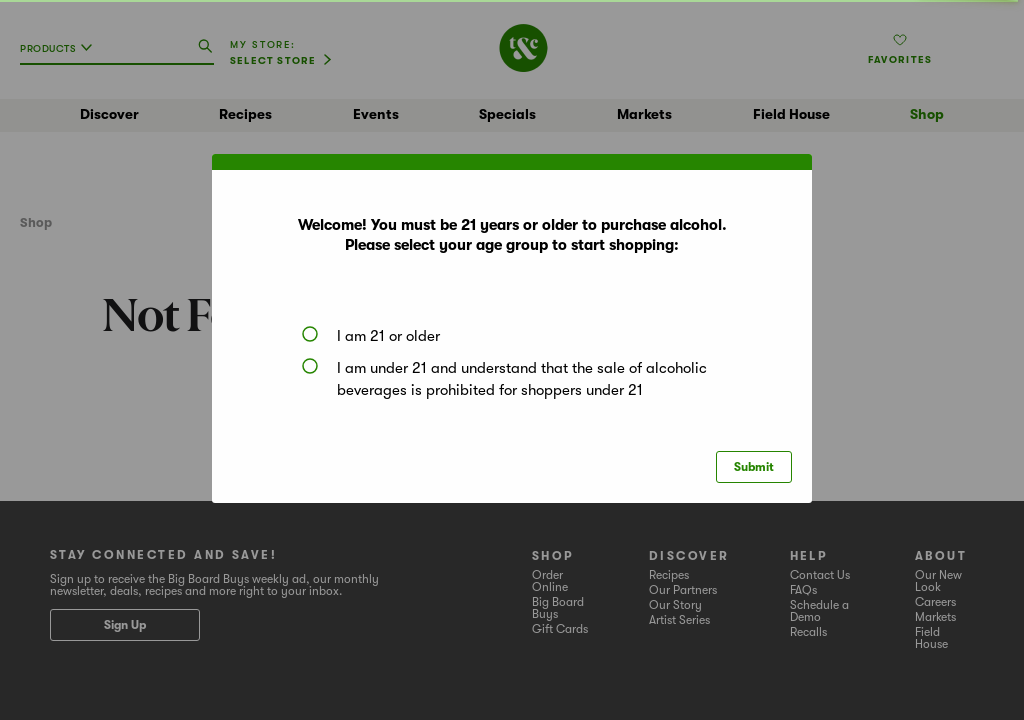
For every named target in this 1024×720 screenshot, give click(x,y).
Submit (754, 467)
